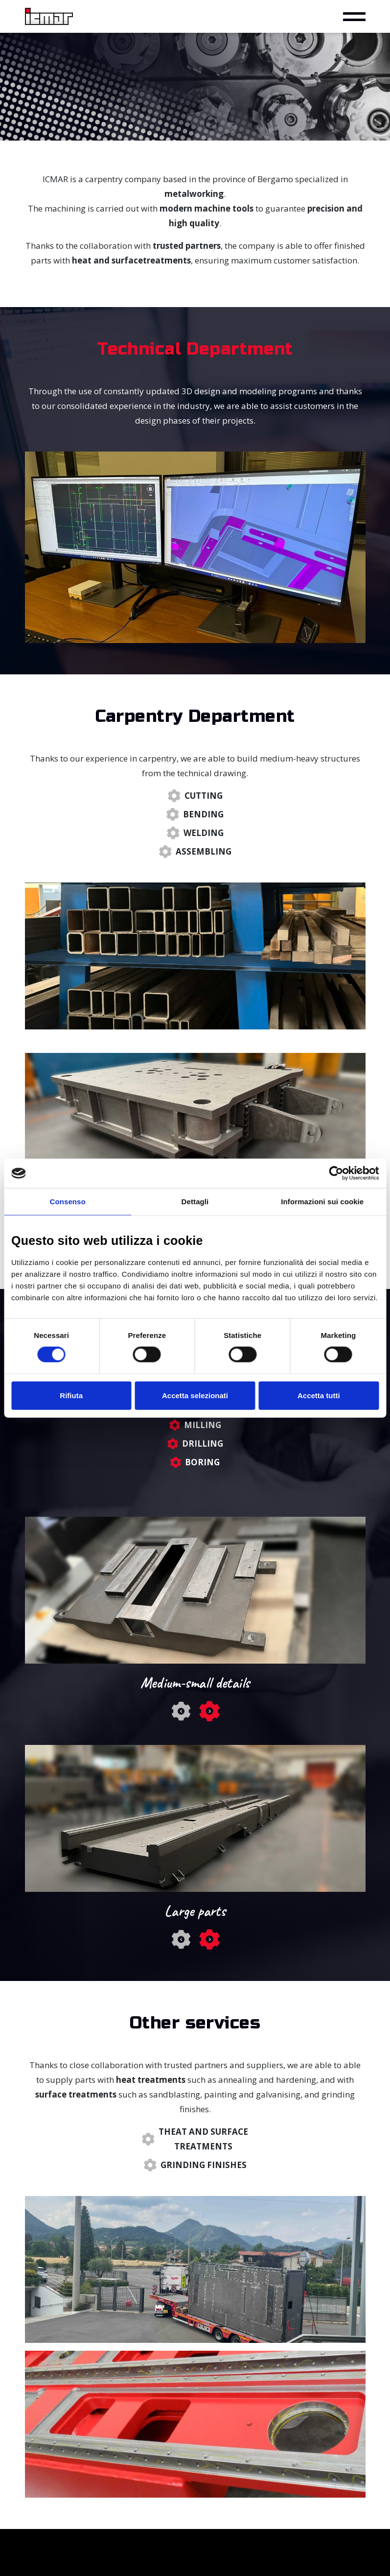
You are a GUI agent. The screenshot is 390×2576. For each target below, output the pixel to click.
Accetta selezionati (195, 1395)
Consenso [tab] (68, 1201)
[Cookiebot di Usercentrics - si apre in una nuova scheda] (336, 1173)
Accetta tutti (319, 1395)
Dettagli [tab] (195, 1201)
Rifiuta (71, 1395)
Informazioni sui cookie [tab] (322, 1201)
